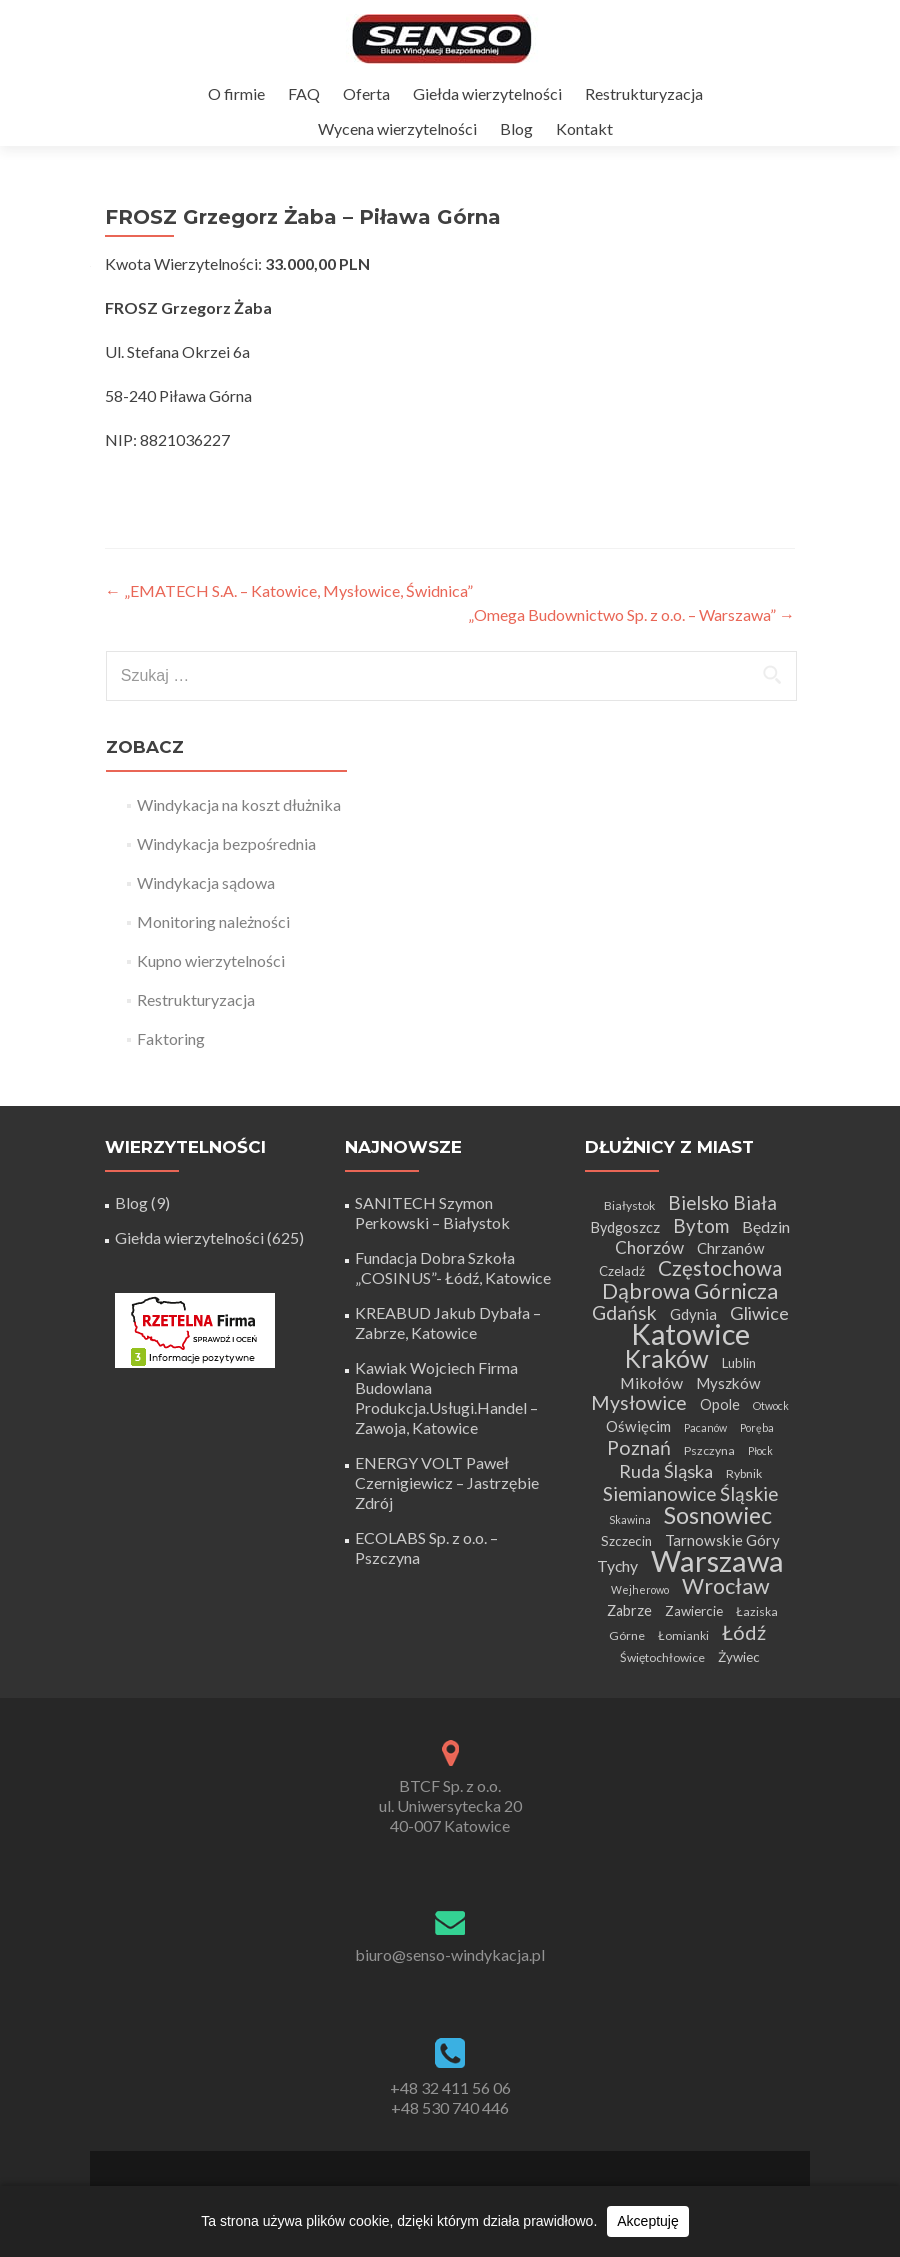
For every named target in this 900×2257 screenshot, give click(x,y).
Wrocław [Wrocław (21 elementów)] (726, 1586)
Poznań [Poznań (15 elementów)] (639, 1447)
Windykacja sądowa (206, 882)
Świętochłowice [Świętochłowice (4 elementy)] (662, 1657)
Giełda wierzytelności (487, 93)
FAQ (304, 93)
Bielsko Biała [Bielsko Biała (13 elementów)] (722, 1202)
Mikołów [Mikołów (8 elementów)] (651, 1382)
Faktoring (171, 1038)
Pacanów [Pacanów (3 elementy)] (705, 1427)
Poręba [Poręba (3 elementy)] (757, 1427)
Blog (516, 128)
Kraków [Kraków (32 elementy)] (667, 1358)
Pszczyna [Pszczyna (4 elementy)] (709, 1450)
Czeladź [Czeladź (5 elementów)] (622, 1271)
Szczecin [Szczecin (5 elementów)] (626, 1541)
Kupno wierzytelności (211, 960)
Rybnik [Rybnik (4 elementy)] (744, 1473)
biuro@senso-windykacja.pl (450, 1954)
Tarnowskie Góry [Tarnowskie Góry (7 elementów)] (722, 1540)
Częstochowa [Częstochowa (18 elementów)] (720, 1268)
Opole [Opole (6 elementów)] (720, 1404)
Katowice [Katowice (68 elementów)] (690, 1333)
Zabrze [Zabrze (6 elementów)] (629, 1610)
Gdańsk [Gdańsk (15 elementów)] (624, 1312)
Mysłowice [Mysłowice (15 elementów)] (639, 1402)
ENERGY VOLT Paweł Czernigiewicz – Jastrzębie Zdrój (447, 1482)
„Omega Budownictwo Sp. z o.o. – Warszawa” (631, 614)
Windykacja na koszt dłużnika (239, 804)
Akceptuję (647, 2221)
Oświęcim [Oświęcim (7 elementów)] (638, 1426)
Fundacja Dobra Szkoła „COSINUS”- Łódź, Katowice (453, 1267)
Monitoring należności (213, 921)
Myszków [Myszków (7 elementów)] (728, 1383)
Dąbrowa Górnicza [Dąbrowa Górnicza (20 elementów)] (690, 1291)
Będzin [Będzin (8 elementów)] (766, 1226)
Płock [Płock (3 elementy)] (760, 1450)
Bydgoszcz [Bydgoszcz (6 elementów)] (625, 1227)
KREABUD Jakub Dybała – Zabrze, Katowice (448, 1322)
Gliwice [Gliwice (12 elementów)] (759, 1313)
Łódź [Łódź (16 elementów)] (744, 1632)
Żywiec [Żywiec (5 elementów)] (739, 1657)
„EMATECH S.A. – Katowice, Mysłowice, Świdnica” (289, 590)
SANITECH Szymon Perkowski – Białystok (432, 1212)
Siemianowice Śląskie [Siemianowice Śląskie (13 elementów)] (690, 1493)
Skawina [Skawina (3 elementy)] (630, 1519)
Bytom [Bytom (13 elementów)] (701, 1225)
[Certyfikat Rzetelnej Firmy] (195, 1328)
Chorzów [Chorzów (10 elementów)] (649, 1247)
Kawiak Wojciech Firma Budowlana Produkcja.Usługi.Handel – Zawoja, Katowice (446, 1397)
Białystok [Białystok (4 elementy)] (629, 1205)
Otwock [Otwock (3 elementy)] (771, 1405)
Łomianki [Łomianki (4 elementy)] (683, 1635)
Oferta (366, 93)
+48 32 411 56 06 (450, 2087)
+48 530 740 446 (450, 2107)
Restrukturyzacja (644, 93)
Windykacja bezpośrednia (226, 843)
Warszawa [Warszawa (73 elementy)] (717, 1560)
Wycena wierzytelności (397, 128)
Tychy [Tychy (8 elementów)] (617, 1565)
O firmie (236, 93)
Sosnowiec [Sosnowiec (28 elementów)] (718, 1515)
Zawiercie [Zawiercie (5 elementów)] (694, 1611)
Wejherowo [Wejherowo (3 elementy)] (640, 1589)
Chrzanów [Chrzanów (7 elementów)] (731, 1248)
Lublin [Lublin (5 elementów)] (739, 1363)
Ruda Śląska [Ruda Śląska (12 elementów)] (666, 1471)
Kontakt (584, 128)
